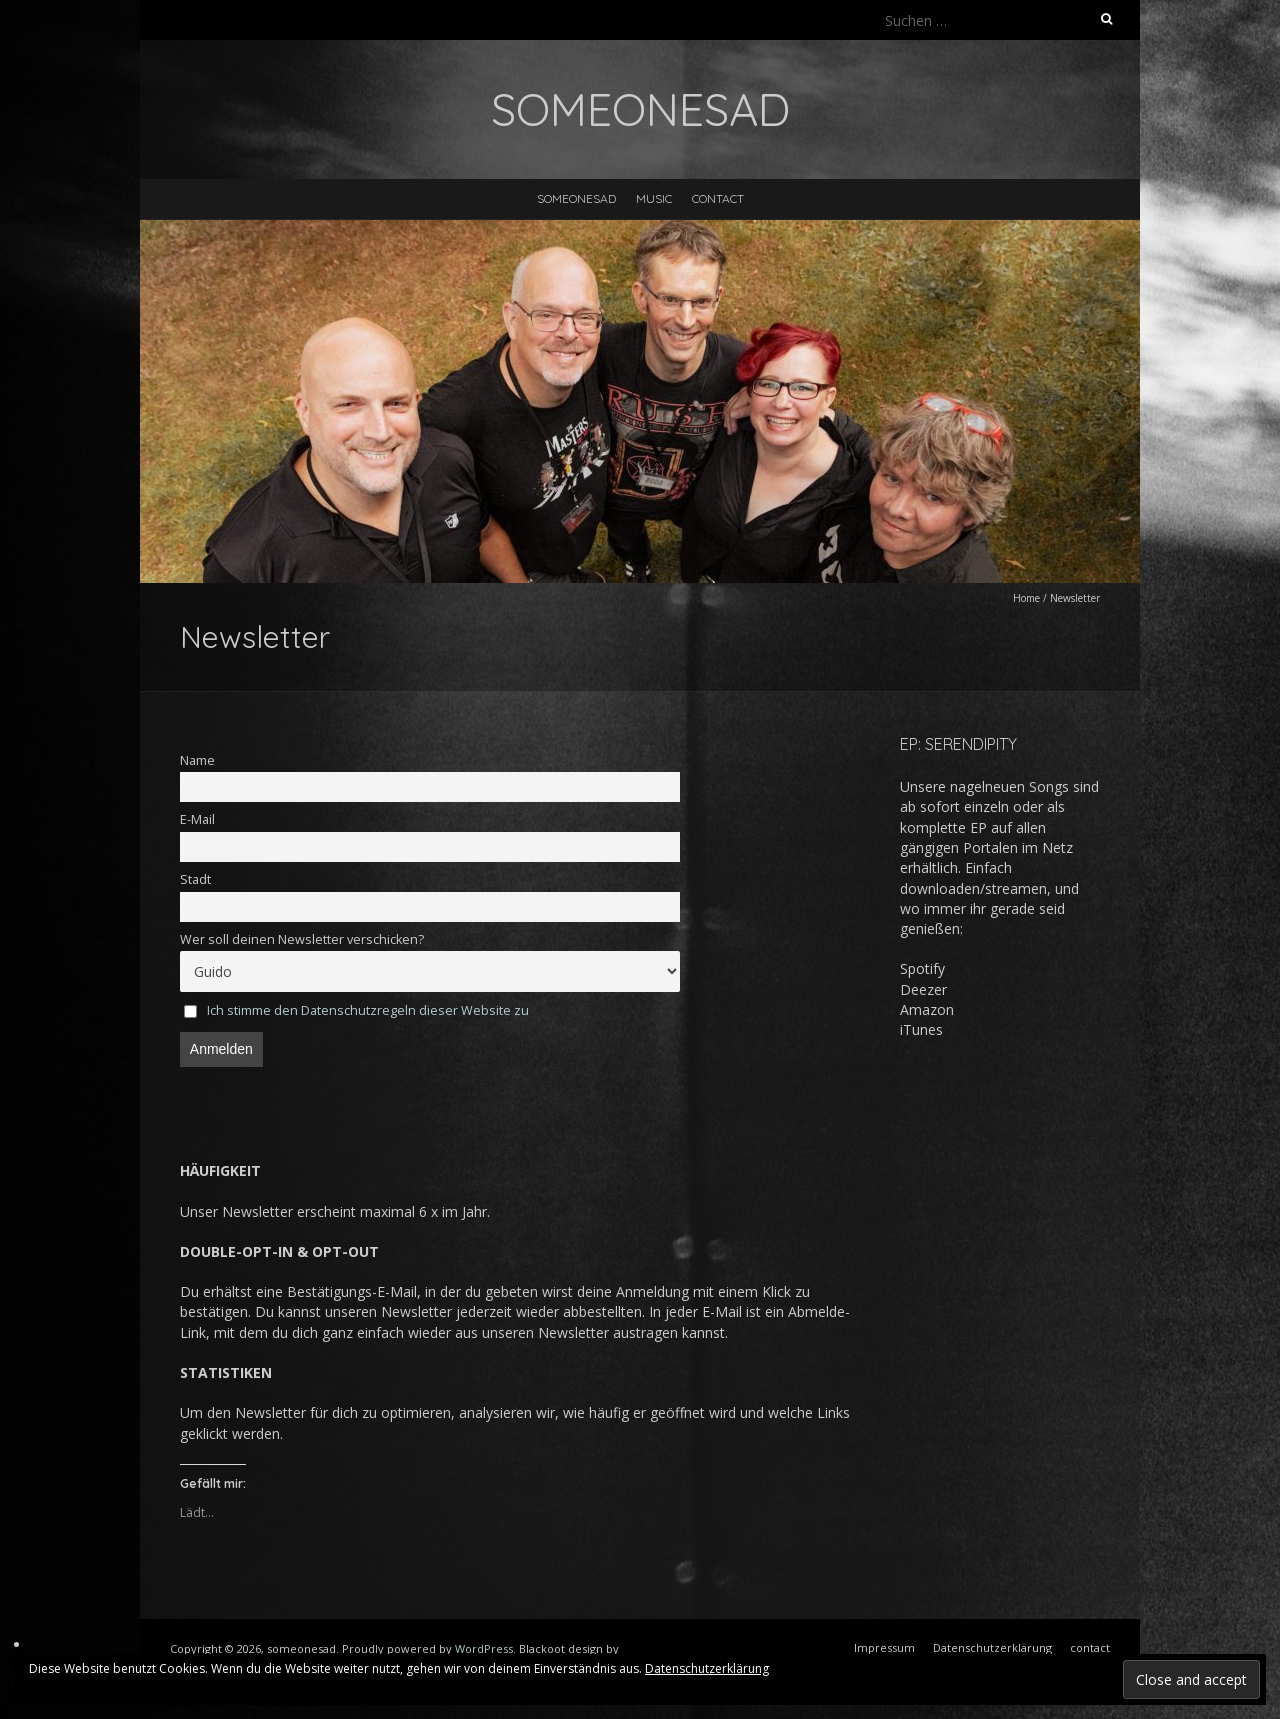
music (654, 198)
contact (718, 198)
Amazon (927, 1009)
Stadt (195, 879)
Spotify (922, 968)
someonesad (576, 198)
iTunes (921, 1029)
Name (197, 760)
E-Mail (197, 819)
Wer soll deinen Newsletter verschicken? (302, 939)
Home (1026, 598)
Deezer (923, 989)
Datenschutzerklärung (707, 1668)
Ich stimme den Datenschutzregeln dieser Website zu (368, 1010)
